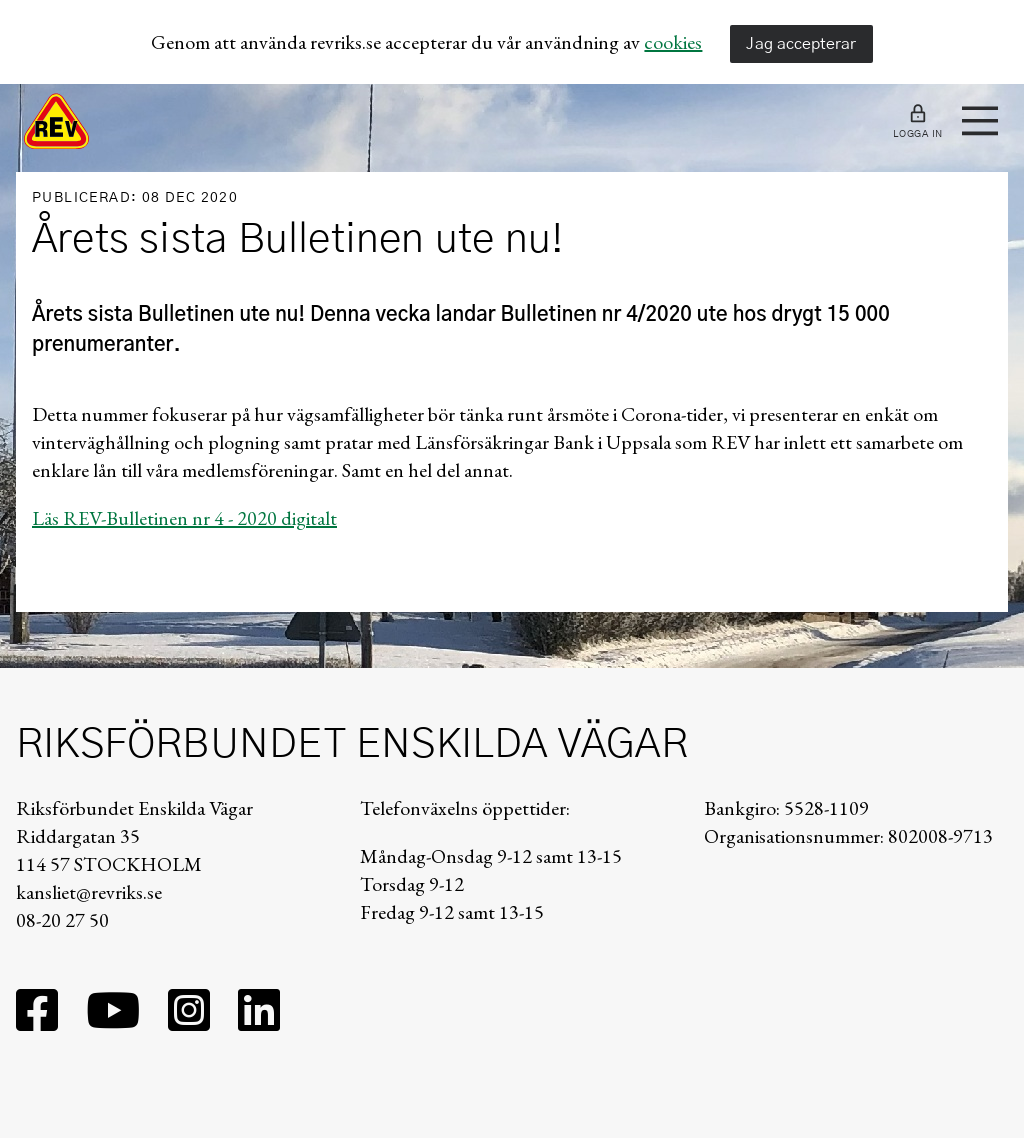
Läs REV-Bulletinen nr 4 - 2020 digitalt (184, 518)
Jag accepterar (801, 44)
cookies (673, 42)
